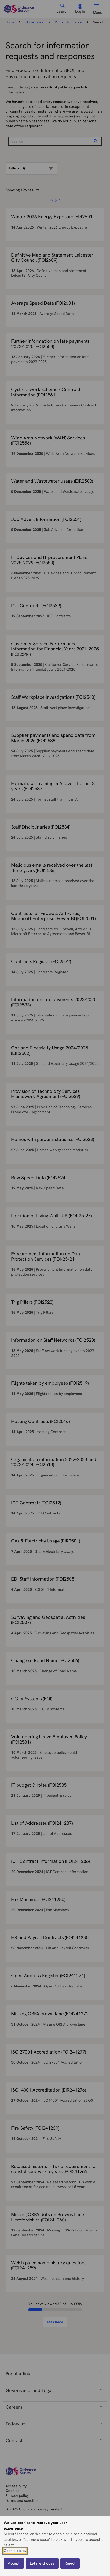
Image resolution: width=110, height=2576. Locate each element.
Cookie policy (15, 2550)
